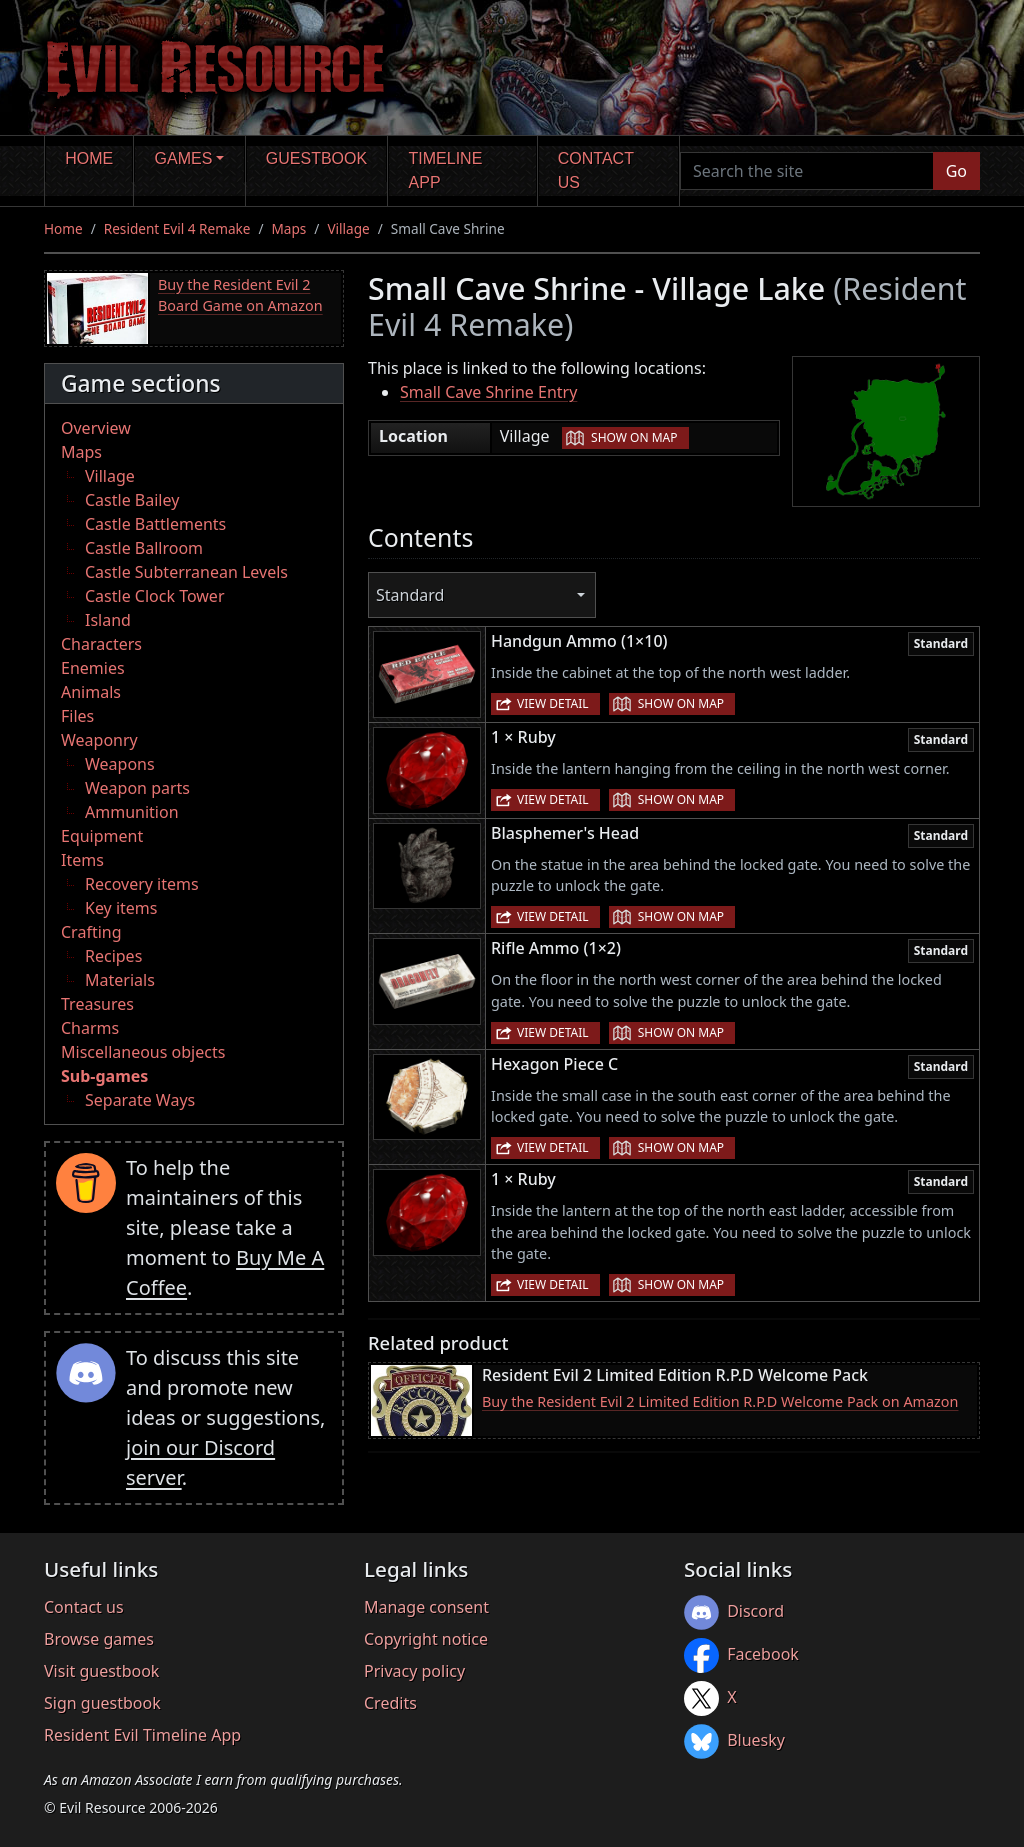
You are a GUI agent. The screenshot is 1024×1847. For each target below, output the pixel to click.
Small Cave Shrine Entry (488, 392)
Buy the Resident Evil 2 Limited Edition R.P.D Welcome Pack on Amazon (720, 1401)
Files (77, 716)
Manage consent (426, 1607)
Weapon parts (137, 788)
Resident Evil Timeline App (142, 1735)
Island (108, 620)
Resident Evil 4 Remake (177, 228)
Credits (390, 1703)
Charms (90, 1028)
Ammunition (132, 812)
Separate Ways (140, 1100)
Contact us (596, 170)
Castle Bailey (132, 500)
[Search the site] (807, 171)
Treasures (97, 1004)
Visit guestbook (101, 1671)
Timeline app (446, 170)
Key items (121, 908)
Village (348, 228)
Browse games (99, 1639)
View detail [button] (553, 703)
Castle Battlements (155, 524)
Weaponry (99, 740)
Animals (91, 692)
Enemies (93, 668)
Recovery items (142, 884)
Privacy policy (414, 1671)
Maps (289, 228)
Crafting (91, 932)
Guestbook (316, 158)
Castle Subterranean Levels (186, 572)
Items (82, 860)
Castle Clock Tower (155, 596)
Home (89, 158)
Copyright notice (426, 1639)
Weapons (120, 764)
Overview (96, 428)
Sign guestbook (102, 1703)
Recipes (113, 956)
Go (956, 171)
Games (184, 158)
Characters (101, 644)
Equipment (102, 836)
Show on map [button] (634, 437)
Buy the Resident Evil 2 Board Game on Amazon (240, 295)
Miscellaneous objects (143, 1052)
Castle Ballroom (144, 548)
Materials (120, 980)
